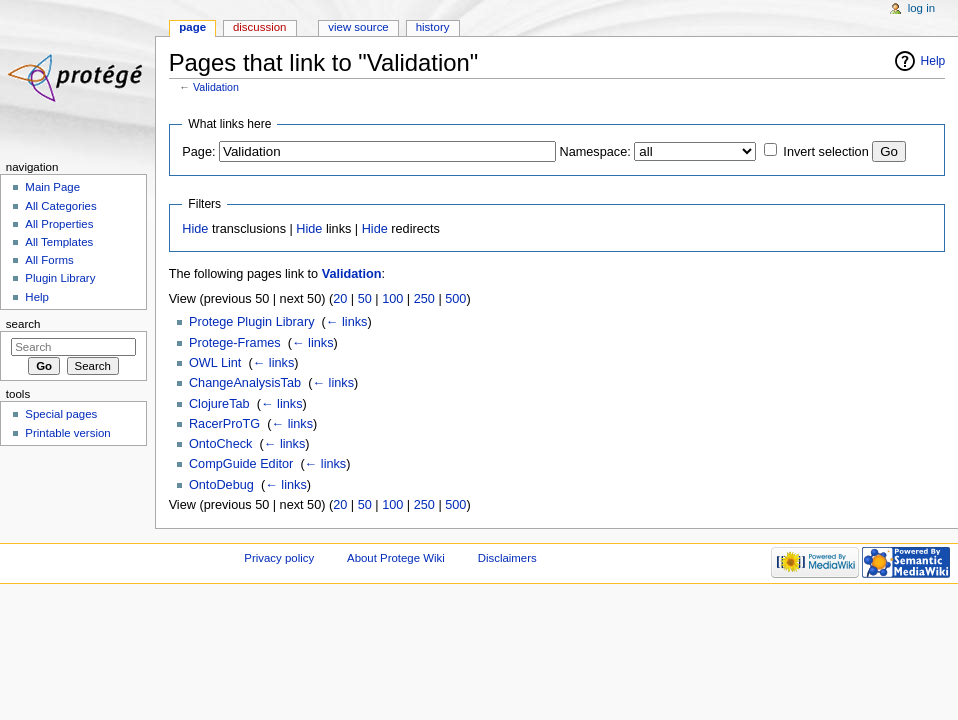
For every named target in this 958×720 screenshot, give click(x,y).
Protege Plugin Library (252, 322)
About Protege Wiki (396, 558)
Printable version (67, 433)
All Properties (59, 224)
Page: (198, 152)
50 (365, 299)
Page (192, 27)
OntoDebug (221, 485)
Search (23, 324)
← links (347, 322)
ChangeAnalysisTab (245, 383)
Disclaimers (507, 558)
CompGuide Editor (241, 464)
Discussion (259, 27)
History (433, 27)
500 (455, 299)
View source (358, 27)
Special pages (61, 414)
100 (392, 299)
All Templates (59, 242)
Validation (216, 87)
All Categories (60, 206)
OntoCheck (220, 444)
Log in (921, 8)
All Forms (49, 260)
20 (340, 299)
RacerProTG (224, 424)
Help (933, 61)
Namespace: (595, 152)
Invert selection (825, 152)
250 (424, 299)
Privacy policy (279, 558)
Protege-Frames (235, 343)
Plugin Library (60, 278)
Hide (195, 229)
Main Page (52, 187)
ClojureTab (219, 404)
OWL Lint (215, 363)
